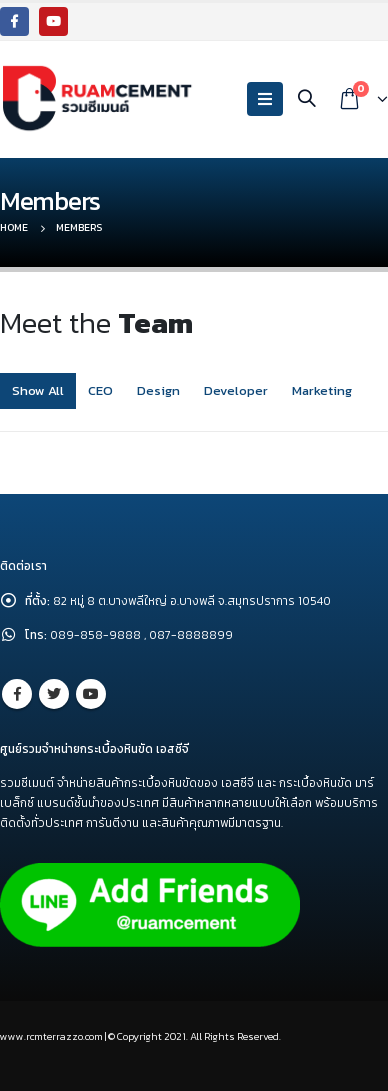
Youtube (91, 694)
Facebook (17, 694)
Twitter (54, 694)
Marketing (322, 390)
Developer (236, 390)
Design (158, 390)
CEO (100, 390)
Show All (38, 390)
